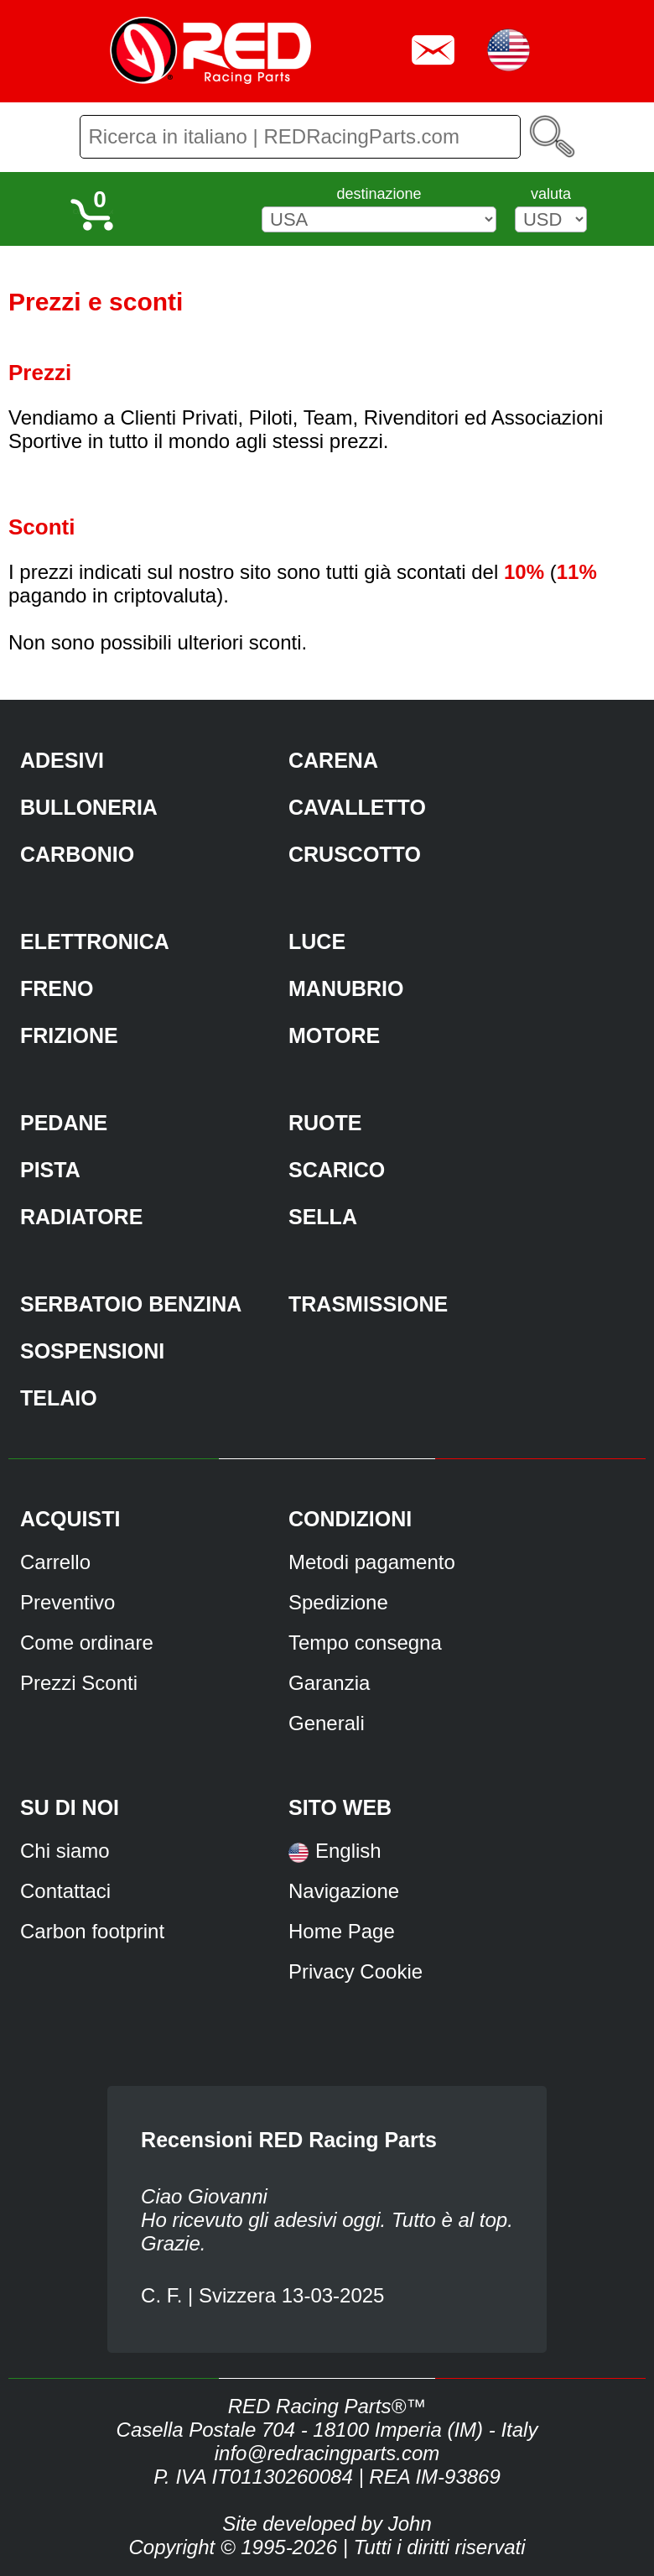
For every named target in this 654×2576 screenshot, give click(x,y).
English (348, 1850)
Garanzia (329, 1682)
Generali (326, 1723)
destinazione (378, 193)
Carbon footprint (92, 1931)
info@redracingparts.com (327, 2453)
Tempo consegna (365, 1642)
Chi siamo (65, 1850)
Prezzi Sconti (79, 1682)
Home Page (341, 1931)
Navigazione (343, 1891)
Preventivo (67, 1602)
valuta (551, 193)
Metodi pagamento (371, 1562)
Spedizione (338, 1602)
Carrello (55, 1562)
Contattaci (65, 1891)
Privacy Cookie (355, 1971)
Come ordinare (86, 1642)
